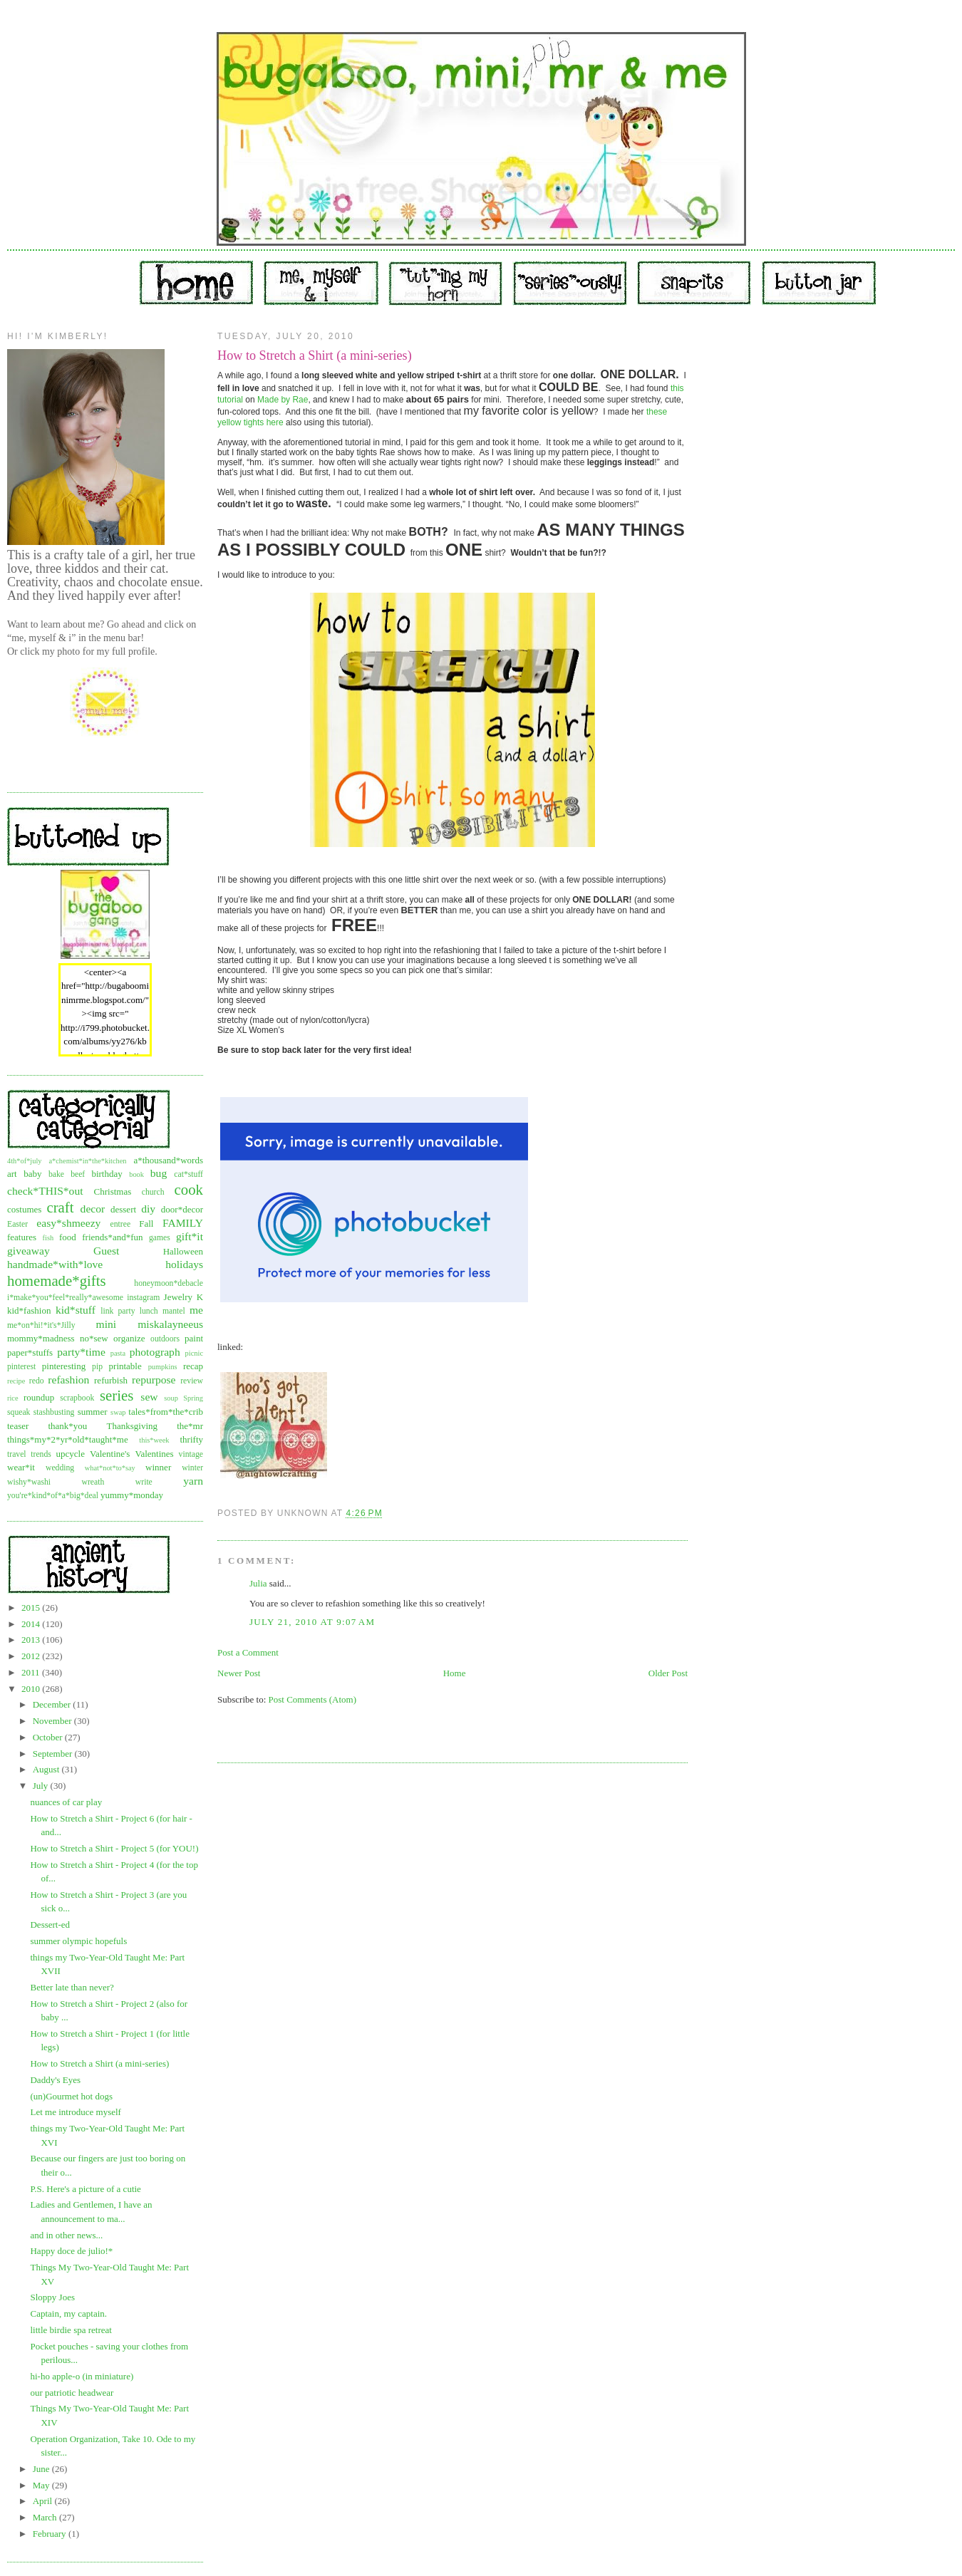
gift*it (189, 1236)
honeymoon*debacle (168, 1283)
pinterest (21, 1366)
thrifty (192, 1439)
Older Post (668, 1673)
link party (117, 1311)
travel (16, 1454)
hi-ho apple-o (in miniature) (81, 2376)
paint (194, 1338)
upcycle (70, 1453)
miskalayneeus (170, 1324)
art (12, 1173)
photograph (155, 1352)
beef (78, 1174)
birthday (106, 1173)
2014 (31, 1624)
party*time (81, 1352)
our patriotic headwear (71, 2392)
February (50, 2533)
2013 (31, 1639)
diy (148, 1209)
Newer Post (238, 1673)
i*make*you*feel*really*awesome (65, 1297)
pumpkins (162, 1367)
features (21, 1237)
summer (93, 1411)
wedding (60, 1468)
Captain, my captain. (68, 2313)
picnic (194, 1353)
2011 (31, 1672)
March (46, 2517)
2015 (31, 1607)
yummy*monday (131, 1495)
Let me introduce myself (75, 2112)
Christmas (113, 1191)
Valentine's (110, 1453)
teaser (18, 1426)
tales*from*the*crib (165, 1411)
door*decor (182, 1209)
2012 (31, 1656)
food (67, 1237)
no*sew (94, 1338)
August (47, 1769)
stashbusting (54, 1412)
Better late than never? (71, 1987)
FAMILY (182, 1223)
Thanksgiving (132, 1426)
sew (148, 1397)
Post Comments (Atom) (313, 1699)
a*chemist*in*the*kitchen (87, 1161)
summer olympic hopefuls (78, 1941)
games (159, 1237)
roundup (39, 1397)
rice (13, 1398)
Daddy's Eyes (55, 2079)
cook (189, 1189)
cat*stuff (188, 1174)
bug (158, 1173)
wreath (93, 1482)
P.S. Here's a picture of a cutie (85, 2188)
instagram (143, 1297)
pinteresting (64, 1366)
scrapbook (77, 1398)
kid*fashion (29, 1310)
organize (129, 1338)
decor (93, 1209)
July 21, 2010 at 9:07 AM (312, 1621)
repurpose (153, 1379)
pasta (117, 1353)
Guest (106, 1251)
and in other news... (66, 2235)
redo (36, 1381)
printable (125, 1366)
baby (32, 1173)
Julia (258, 1583)
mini (106, 1324)
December (53, 1704)
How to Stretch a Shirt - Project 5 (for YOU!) (114, 1848)
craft (59, 1207)
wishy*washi (29, 1482)
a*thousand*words (168, 1160)
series (116, 1395)
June (42, 2468)
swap (117, 1412)
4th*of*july (24, 1161)
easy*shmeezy (68, 1223)
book (136, 1174)
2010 (31, 1688)
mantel (173, 1311)
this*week (154, 1440)
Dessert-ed (50, 1924)
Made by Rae (282, 400)
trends (41, 1454)
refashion (68, 1379)
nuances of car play (66, 1802)
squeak (18, 1412)
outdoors (165, 1339)
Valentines (154, 1453)
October (49, 1737)
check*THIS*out (45, 1191)
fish (48, 1238)
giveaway (28, 1251)
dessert (123, 1209)
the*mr (190, 1426)
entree (120, 1224)
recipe (16, 1381)
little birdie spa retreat (70, 2330)
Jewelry (178, 1297)
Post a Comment (248, 1652)
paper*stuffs (30, 1352)
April (44, 2501)
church (153, 1192)
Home (454, 1673)
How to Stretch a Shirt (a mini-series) (99, 2063)
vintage (191, 1454)
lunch (149, 1311)
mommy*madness (41, 1338)
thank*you (67, 1426)
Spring (193, 1398)
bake (56, 1174)
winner (158, 1467)
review (191, 1381)
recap (193, 1366)
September (54, 1753)
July (42, 1785)
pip (97, 1366)
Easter (17, 1224)
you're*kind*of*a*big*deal (52, 1495)
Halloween (183, 1251)
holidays (184, 1264)
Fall (146, 1223)
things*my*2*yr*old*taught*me (67, 1439)
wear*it (21, 1467)
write (143, 1482)
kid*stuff (75, 1310)
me (196, 1310)
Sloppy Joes (52, 2297)
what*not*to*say (110, 1468)
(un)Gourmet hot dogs (71, 2096)
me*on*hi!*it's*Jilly (41, 1325)
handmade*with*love (55, 1264)
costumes (24, 1209)
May (42, 2485)
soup (171, 1398)
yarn (193, 1481)
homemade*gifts (56, 1280)
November (53, 1720)
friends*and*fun (112, 1237)
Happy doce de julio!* (71, 2250)
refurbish (111, 1380)
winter (192, 1468)
